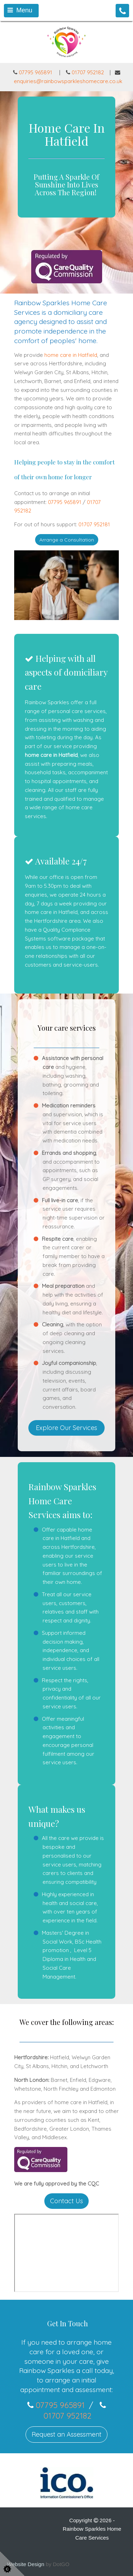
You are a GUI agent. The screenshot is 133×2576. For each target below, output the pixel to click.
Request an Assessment (66, 2434)
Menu (19, 10)
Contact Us (66, 2201)
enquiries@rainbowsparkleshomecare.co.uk (68, 81)
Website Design (25, 2564)
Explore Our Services (66, 1428)
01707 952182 (88, 72)
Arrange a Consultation (66, 540)
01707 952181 (94, 524)
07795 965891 (32, 72)
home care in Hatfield (70, 355)
